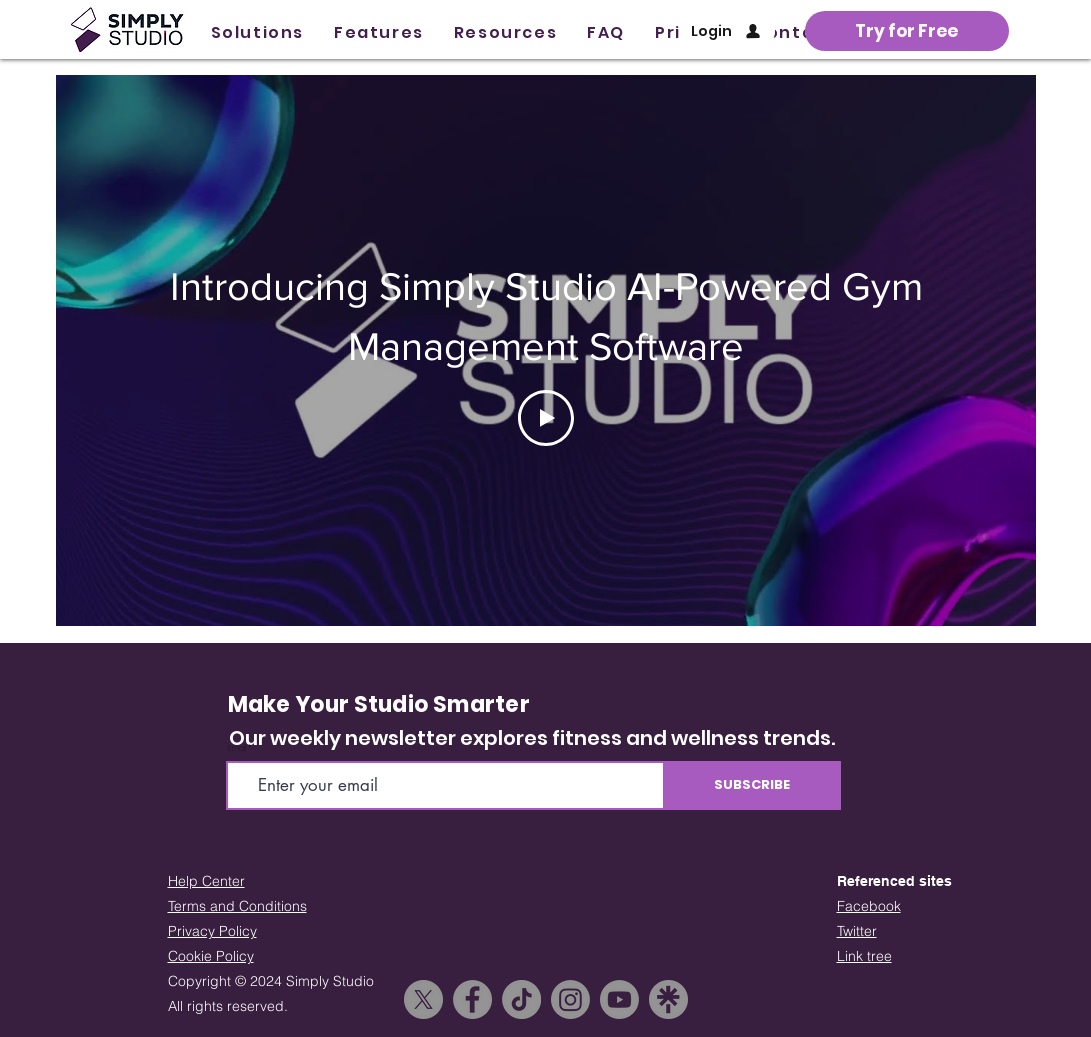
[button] (257, 32)
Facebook (869, 906)
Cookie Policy (211, 956)
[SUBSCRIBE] (752, 785)
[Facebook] (472, 999)
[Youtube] (619, 999)
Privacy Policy (212, 931)
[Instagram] (570, 999)
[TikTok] (521, 999)
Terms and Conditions (237, 906)
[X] (423, 999)
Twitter (857, 931)
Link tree (864, 956)
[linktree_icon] (668, 999)
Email (237, 749)
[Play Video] (546, 418)
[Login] (727, 31)
